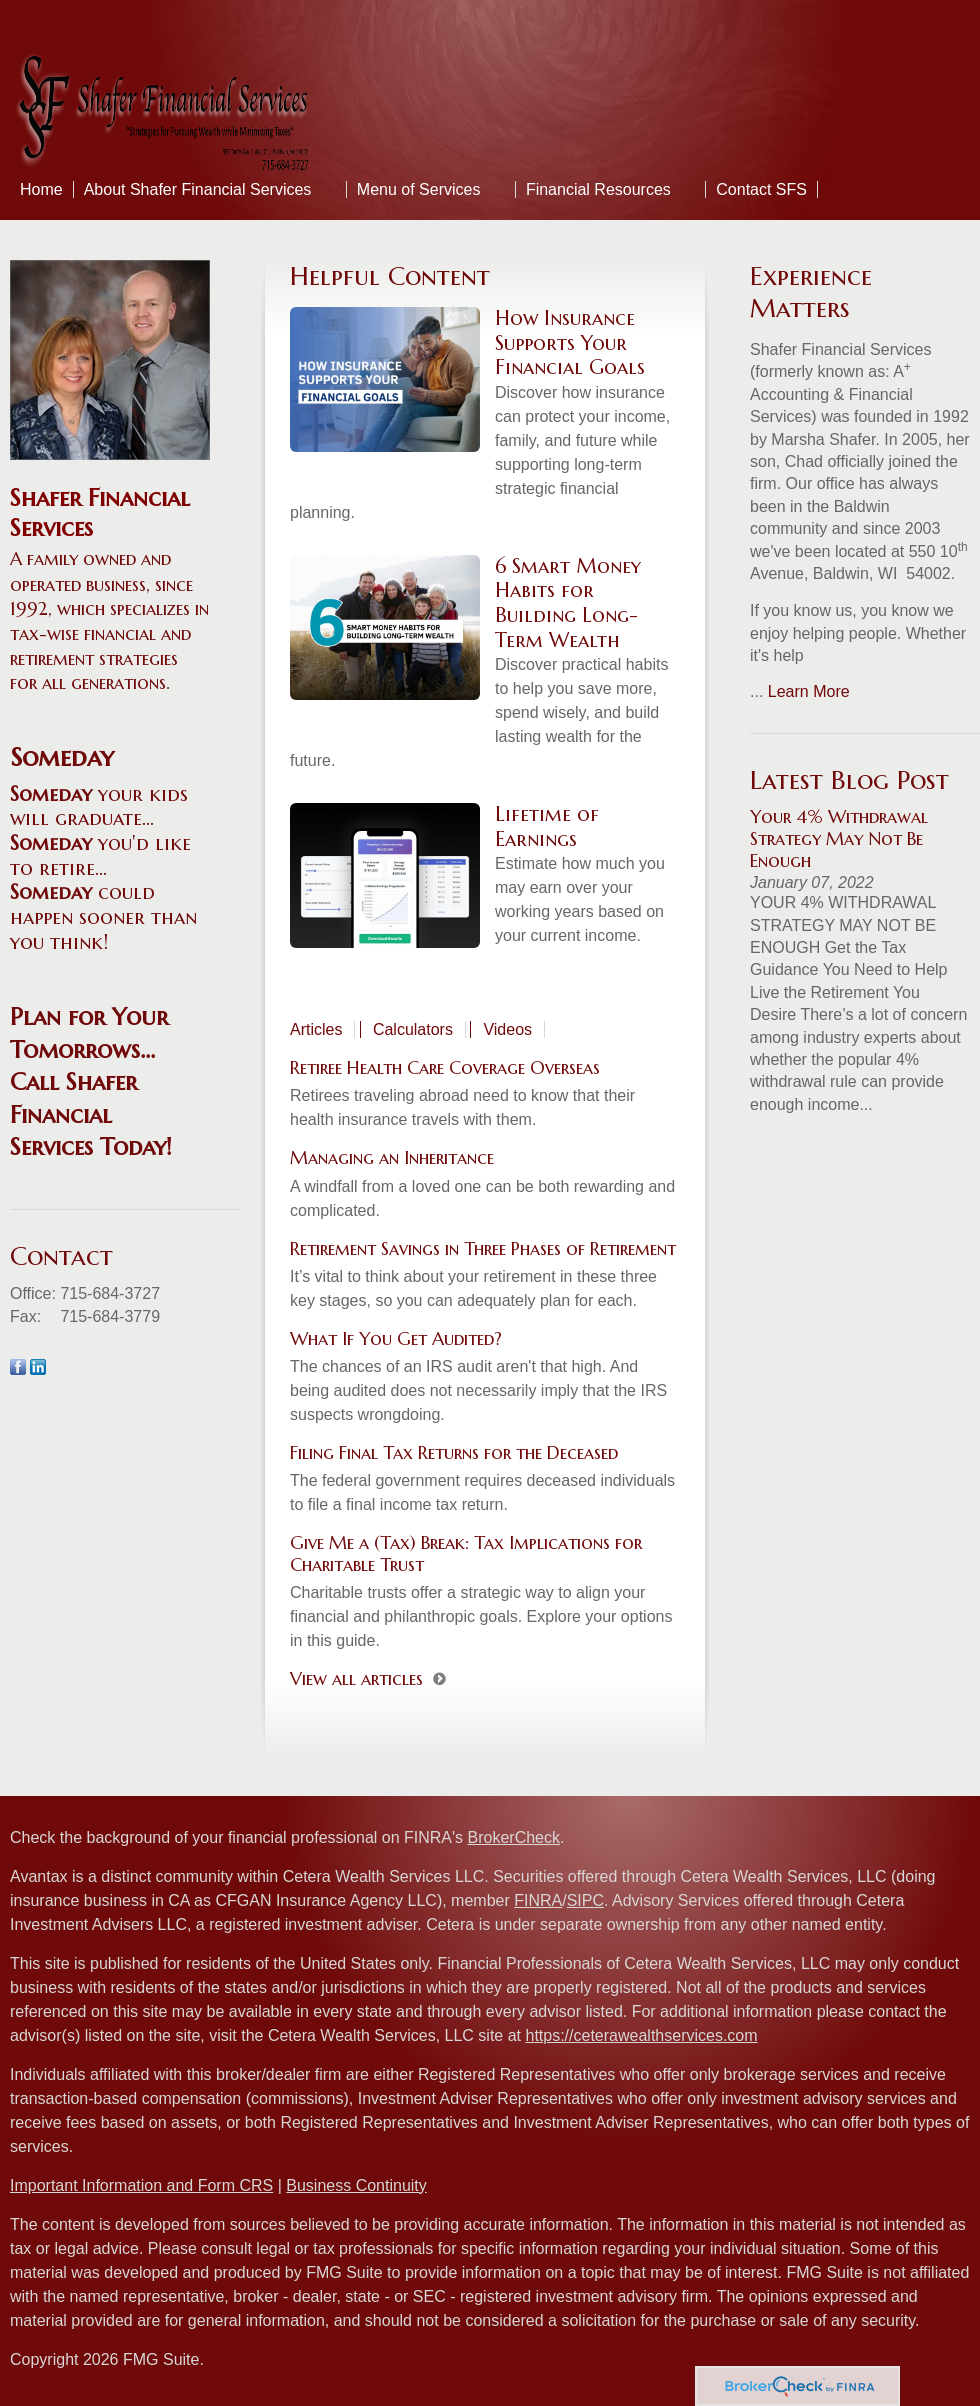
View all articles (356, 1678)
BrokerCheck (514, 1837)
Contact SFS (761, 189)
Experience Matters (811, 292)
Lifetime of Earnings (547, 827)
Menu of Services (419, 189)
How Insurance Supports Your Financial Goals (570, 343)
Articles (316, 1029)
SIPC (585, 1900)
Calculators (413, 1029)
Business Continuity (356, 2185)
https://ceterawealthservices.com (641, 2035)
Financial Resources (598, 189)
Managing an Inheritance (392, 1157)
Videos (507, 1029)
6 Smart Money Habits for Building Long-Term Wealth (568, 603)
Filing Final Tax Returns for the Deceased (454, 1452)
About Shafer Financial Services (198, 189)
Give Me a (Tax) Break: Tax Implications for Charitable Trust (466, 1553)
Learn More (809, 691)
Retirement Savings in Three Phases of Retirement (483, 1248)
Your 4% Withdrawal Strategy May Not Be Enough (839, 838)
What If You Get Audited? (396, 1338)
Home (41, 189)
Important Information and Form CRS (141, 2185)
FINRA (538, 1900)
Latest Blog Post (849, 780)
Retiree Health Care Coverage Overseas (445, 1067)
